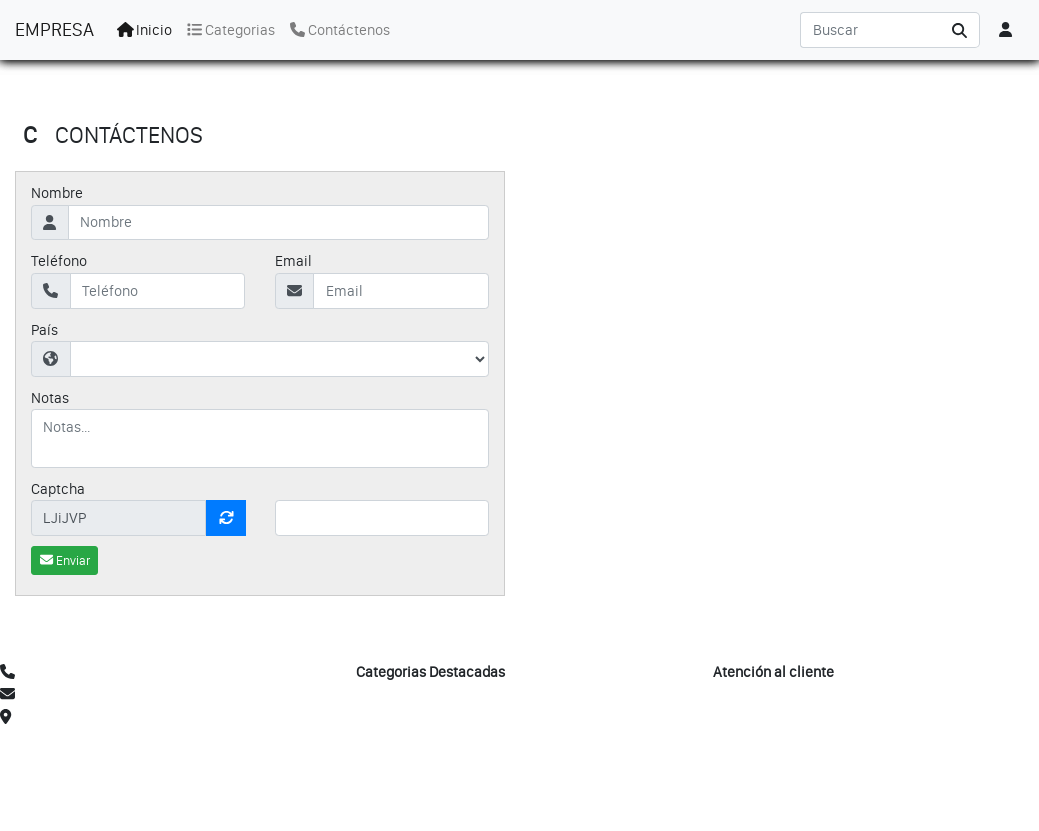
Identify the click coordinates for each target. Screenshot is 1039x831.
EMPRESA (54, 29)
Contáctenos (340, 30)
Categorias (231, 30)
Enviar (65, 560)
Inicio (145, 30)
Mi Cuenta (745, 695)
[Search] (870, 30)
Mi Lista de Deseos (772, 717)
